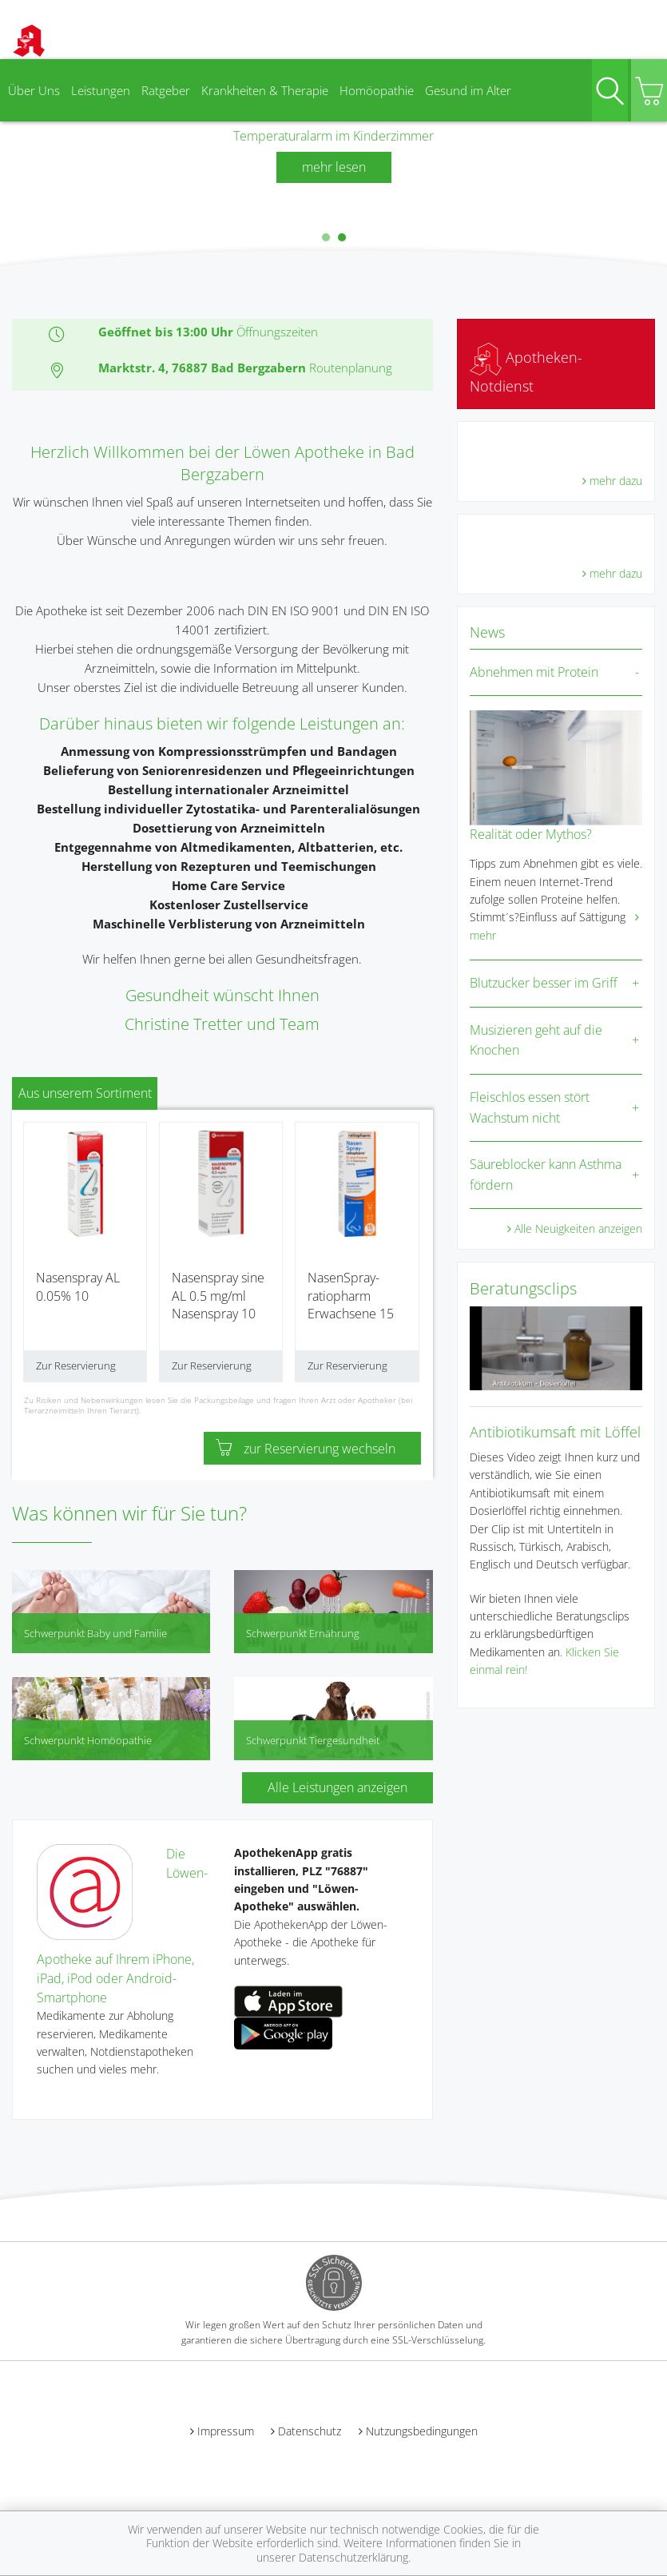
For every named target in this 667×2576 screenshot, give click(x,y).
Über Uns (34, 90)
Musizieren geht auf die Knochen (536, 1040)
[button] (326, 237)
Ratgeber (165, 90)
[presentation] (10, 164)
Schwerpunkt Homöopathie (88, 1740)
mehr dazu (616, 480)
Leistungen (100, 90)
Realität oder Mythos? (531, 834)
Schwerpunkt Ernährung (302, 1633)
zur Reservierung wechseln (305, 1448)
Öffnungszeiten (277, 332)
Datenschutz (309, 2431)
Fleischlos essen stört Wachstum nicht (530, 1107)
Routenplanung (350, 368)
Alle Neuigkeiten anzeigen (578, 1228)
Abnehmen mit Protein (534, 672)
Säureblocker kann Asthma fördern (545, 1174)
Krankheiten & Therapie (264, 90)
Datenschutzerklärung (353, 2557)
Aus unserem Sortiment (85, 1093)
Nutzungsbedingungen (422, 2431)
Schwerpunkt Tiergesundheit (312, 1740)
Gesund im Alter (468, 90)
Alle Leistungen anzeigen (337, 1787)
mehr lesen (334, 167)
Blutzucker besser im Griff (543, 983)
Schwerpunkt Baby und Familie (95, 1633)
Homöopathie (376, 90)
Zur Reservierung (76, 1365)
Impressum (225, 2431)
